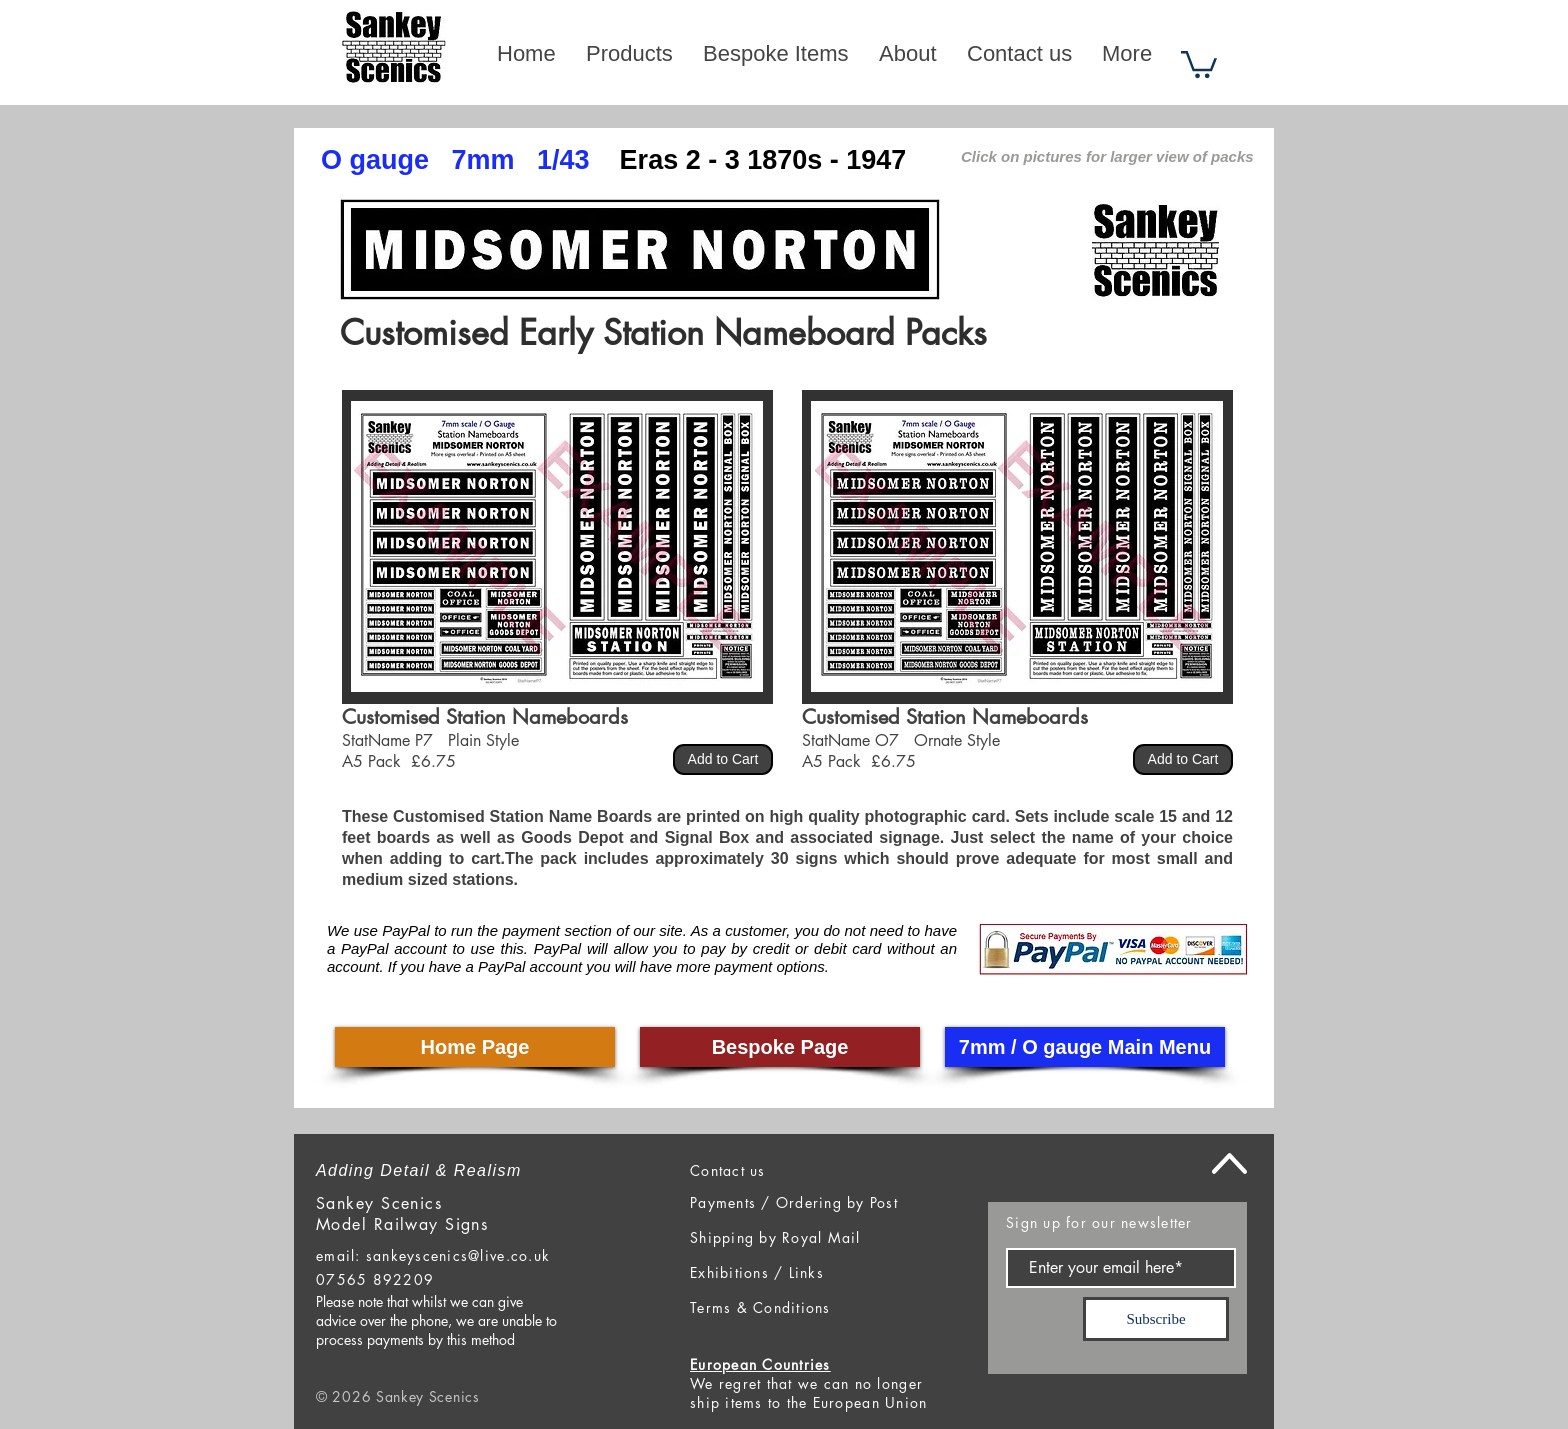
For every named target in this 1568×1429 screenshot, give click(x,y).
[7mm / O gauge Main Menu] (1085, 1047)
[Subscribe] (1156, 1319)
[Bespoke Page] (780, 1047)
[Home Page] (475, 1047)
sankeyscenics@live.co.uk (458, 1255)
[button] (1199, 63)
